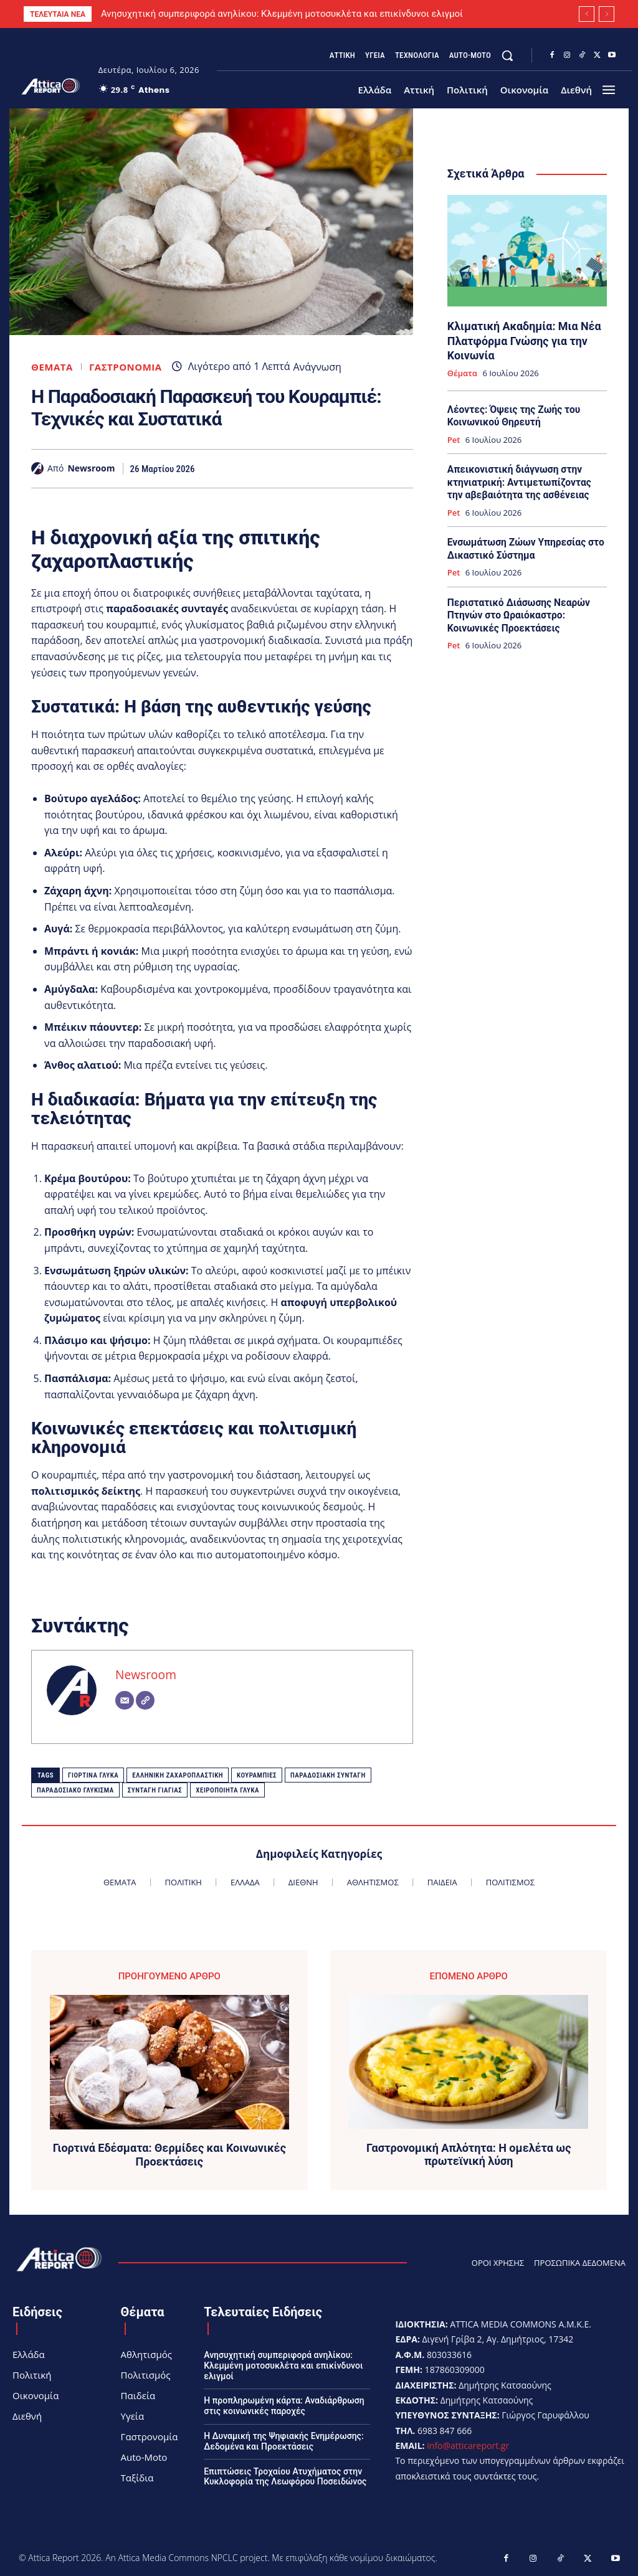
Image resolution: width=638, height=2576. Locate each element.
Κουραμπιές (257, 1775)
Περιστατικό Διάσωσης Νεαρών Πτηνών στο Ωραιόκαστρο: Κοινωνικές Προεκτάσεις (516, 607)
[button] (507, 55)
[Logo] (51, 86)
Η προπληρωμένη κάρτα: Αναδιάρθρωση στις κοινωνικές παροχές (284, 2405)
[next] (606, 14)
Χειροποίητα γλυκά (227, 1790)
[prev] (586, 14)
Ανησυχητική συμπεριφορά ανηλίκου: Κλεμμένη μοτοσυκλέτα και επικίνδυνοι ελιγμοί (282, 13)
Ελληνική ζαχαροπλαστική (177, 1775)
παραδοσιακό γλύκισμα (75, 1790)
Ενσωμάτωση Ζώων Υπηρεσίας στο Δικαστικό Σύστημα (523, 543)
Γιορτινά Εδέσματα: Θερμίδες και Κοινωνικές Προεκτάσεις (169, 2154)
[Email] (124, 1700)
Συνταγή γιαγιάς (155, 1790)
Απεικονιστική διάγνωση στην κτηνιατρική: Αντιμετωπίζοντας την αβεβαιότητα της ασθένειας (525, 478)
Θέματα (52, 367)
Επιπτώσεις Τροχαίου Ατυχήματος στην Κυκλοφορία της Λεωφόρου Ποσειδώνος (285, 2476)
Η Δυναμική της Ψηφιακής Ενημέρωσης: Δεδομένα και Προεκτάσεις (283, 2441)
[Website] (145, 1700)
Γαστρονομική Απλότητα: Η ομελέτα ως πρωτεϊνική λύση (468, 2154)
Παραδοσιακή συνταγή (328, 1775)
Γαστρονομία (125, 367)
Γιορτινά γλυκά (93, 1775)
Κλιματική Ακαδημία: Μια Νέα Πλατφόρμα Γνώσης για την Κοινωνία (520, 339)
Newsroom (91, 468)
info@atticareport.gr (468, 2445)
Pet (453, 437)
